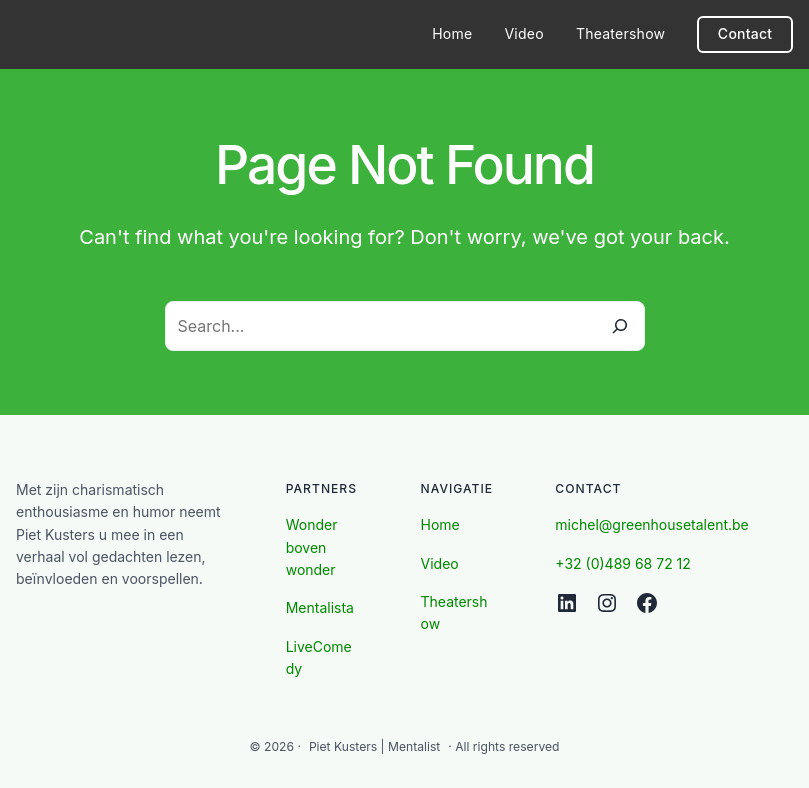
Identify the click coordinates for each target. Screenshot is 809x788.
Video (440, 563)
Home (440, 524)
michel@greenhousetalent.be (651, 524)
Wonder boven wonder (312, 547)
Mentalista (320, 607)
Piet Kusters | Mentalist (374, 746)
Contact (745, 33)
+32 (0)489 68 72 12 (623, 563)
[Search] (620, 326)
